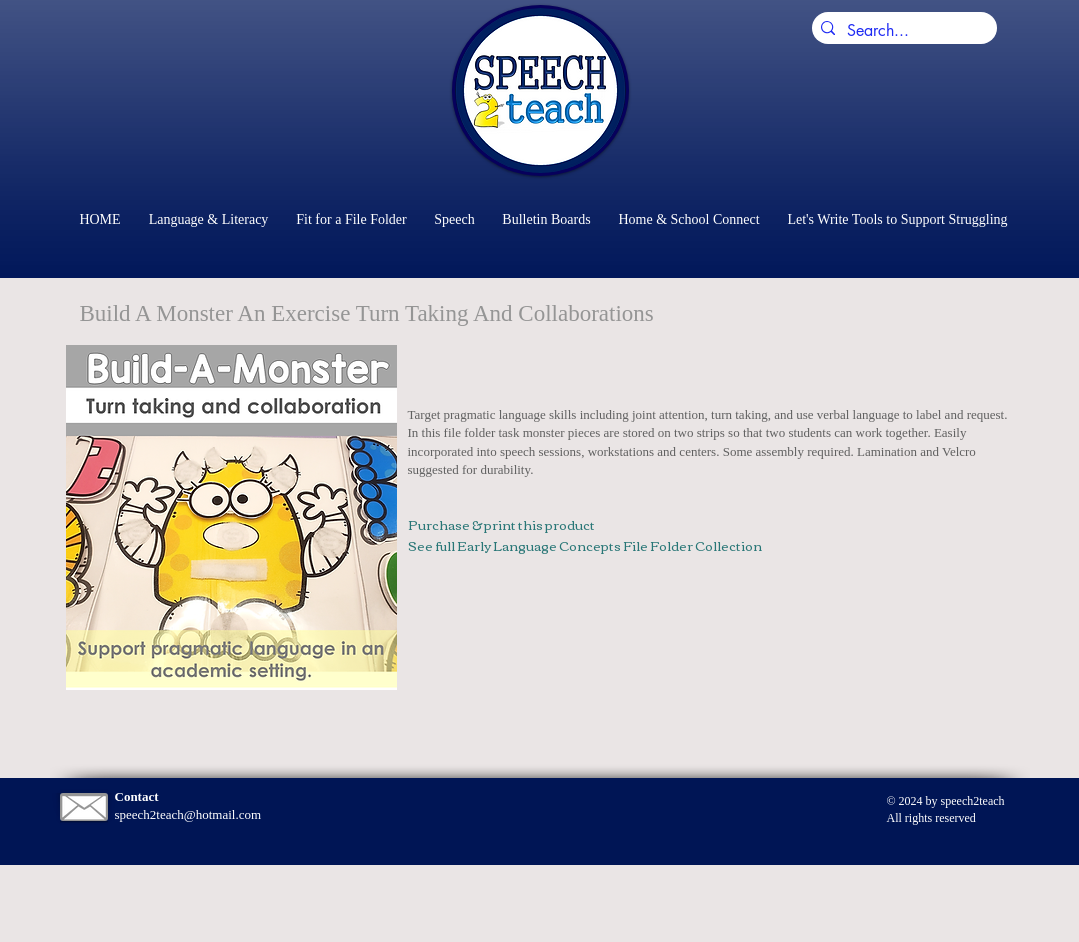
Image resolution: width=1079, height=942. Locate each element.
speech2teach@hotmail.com (188, 814)
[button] (231, 517)
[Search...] (901, 31)
